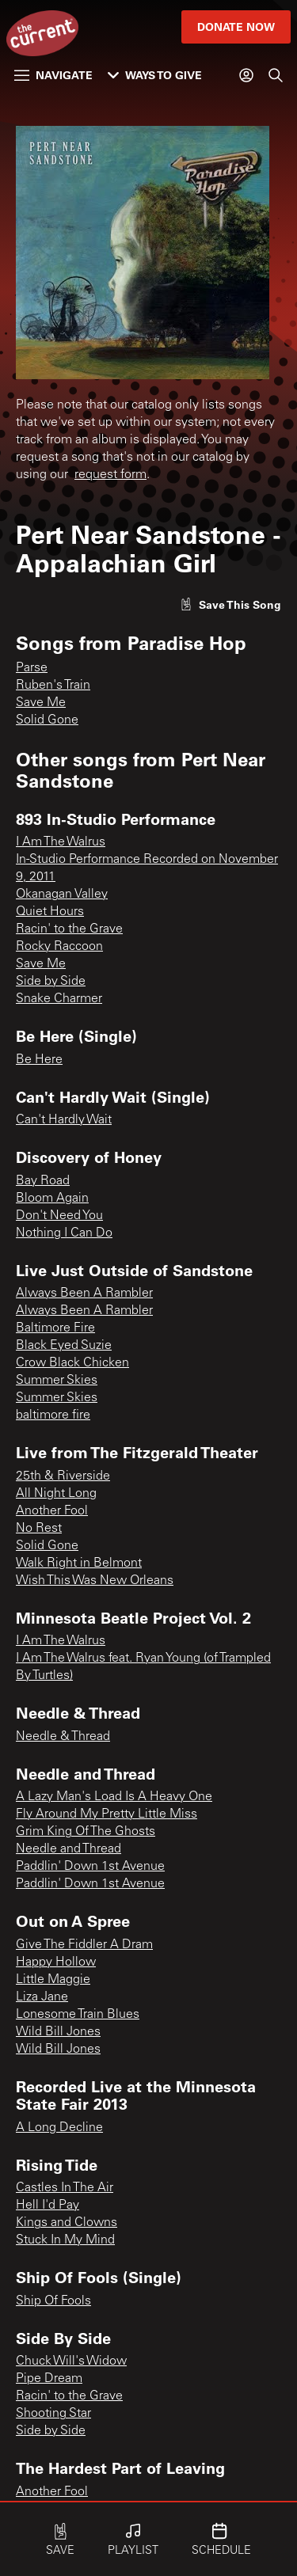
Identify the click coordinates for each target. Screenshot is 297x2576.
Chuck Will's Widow (71, 2361)
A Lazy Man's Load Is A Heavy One (114, 1797)
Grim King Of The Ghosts (85, 1832)
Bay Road (43, 1181)
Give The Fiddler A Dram (84, 1945)
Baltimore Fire (55, 1328)
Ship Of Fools (53, 2301)
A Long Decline (59, 2128)
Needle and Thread (68, 1849)
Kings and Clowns (66, 2223)
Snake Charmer (59, 999)
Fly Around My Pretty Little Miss (106, 1814)
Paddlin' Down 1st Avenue (90, 1866)
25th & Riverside (63, 1476)
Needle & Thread (63, 1737)
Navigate (53, 74)
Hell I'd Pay (47, 2205)
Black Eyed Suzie (64, 1345)
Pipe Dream (49, 2379)
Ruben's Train (53, 685)
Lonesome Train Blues (77, 2014)
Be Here (39, 1060)
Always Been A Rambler (84, 1293)
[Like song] (230, 604)
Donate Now (236, 26)
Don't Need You (59, 1216)
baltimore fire (53, 1415)
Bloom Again (52, 1198)
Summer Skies (56, 1380)
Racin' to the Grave (69, 929)
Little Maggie (53, 1980)
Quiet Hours (50, 912)
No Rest (39, 1528)
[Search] (275, 75)
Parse (32, 668)
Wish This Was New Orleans (94, 1581)
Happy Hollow (56, 1962)
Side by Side (51, 981)
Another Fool (52, 1511)
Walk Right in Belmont (79, 1563)
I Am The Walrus (60, 842)
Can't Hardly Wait (64, 1120)
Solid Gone (47, 720)
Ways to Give (155, 74)
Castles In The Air (64, 2188)
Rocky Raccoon (59, 946)
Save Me (41, 703)
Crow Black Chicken (72, 1363)
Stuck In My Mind (65, 2240)
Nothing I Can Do (64, 1233)
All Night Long (56, 1493)
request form (110, 475)
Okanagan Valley (62, 894)
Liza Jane (42, 1997)
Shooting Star (53, 2413)
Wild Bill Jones (58, 2032)
